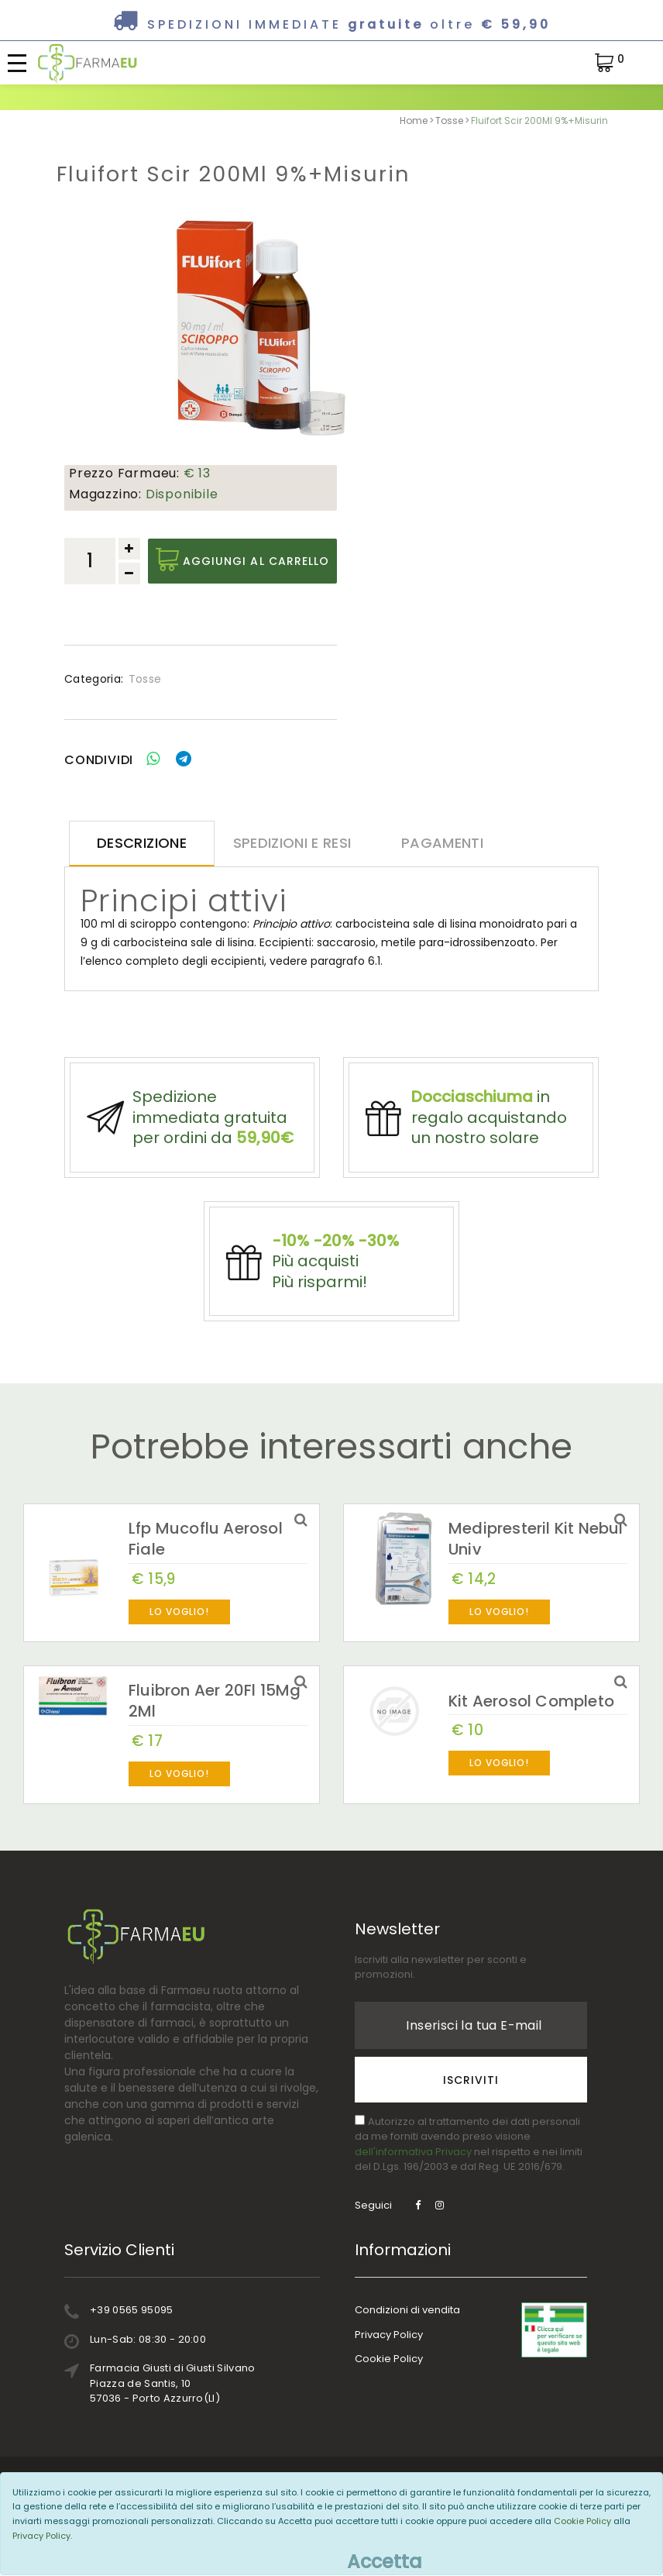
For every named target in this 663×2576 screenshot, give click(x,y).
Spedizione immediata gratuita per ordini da (213, 1125)
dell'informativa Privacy (413, 2182)
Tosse (449, 120)
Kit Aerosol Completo (531, 1731)
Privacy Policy (389, 2364)
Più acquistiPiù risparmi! (335, 1283)
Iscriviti (471, 2110)
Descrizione (137, 843)
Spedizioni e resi (283, 843)
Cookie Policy (389, 2388)
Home (414, 120)
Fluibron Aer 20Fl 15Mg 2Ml (215, 1731)
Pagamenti (428, 843)
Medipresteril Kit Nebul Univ (535, 1569)
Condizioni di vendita (407, 2340)
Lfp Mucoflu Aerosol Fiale (206, 1569)
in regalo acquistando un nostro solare (489, 1125)
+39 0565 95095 (131, 2340)
